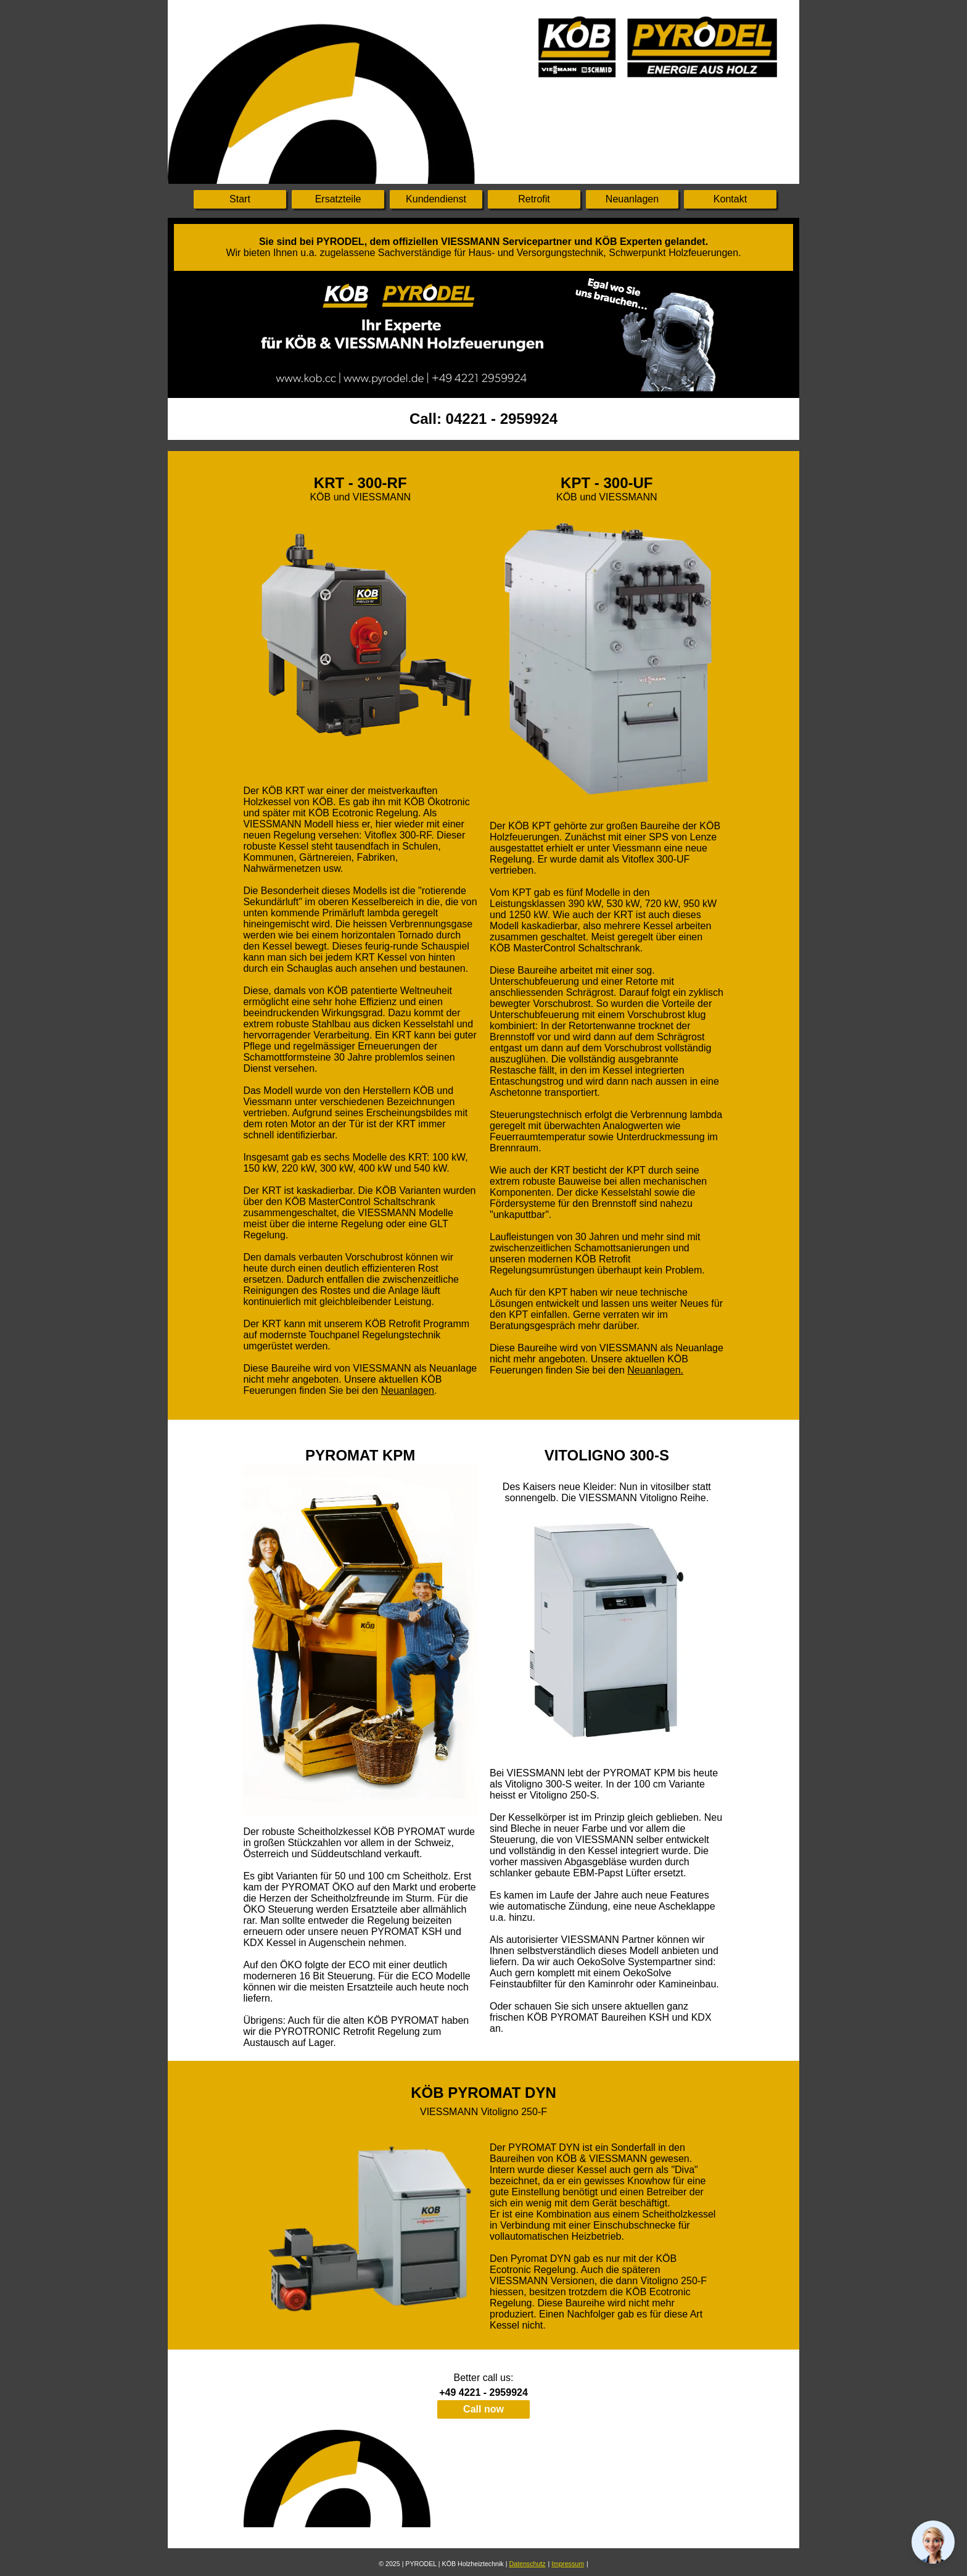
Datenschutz (527, 2563)
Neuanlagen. (655, 1370)
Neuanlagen (407, 1390)
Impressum (567, 2563)
